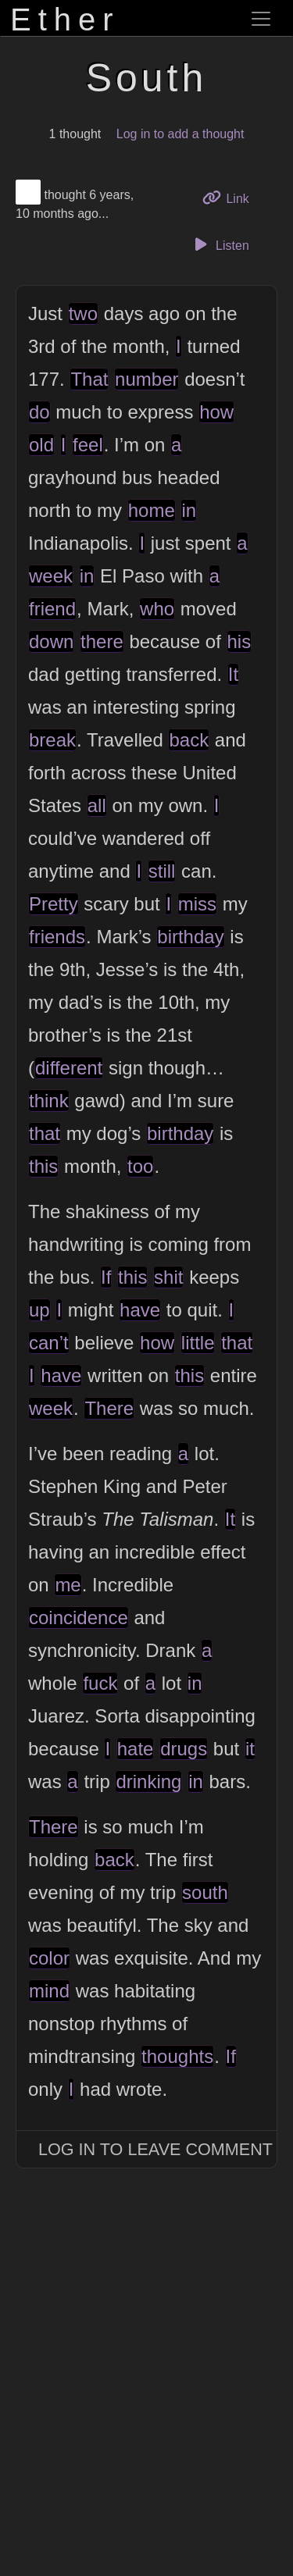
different (68, 1067)
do (39, 411)
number (146, 379)
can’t (49, 1342)
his (239, 641)
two (83, 313)
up (39, 1309)
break (52, 739)
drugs (183, 1748)
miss (197, 903)
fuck (100, 1683)
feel (88, 444)
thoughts (177, 2056)
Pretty (53, 903)
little (198, 1342)
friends (57, 936)
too (140, 1166)
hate (135, 1748)
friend (52, 608)
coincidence (78, 1617)
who (157, 608)
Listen (219, 244)
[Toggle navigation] (261, 18)
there (101, 641)
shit (168, 1277)
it (250, 1748)
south (205, 1892)
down (51, 641)
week (51, 575)
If (106, 1277)
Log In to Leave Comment (155, 2149)
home (151, 510)
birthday (190, 936)
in (188, 510)
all (97, 805)
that (44, 1133)
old (41, 444)
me (67, 1584)
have (140, 1309)
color (49, 1958)
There (109, 1408)
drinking (148, 1781)
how (216, 411)
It (233, 674)
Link (231, 197)
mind (49, 1990)
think (49, 1100)
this (43, 1166)
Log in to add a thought (180, 134)
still (162, 871)
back (189, 739)
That (89, 379)
